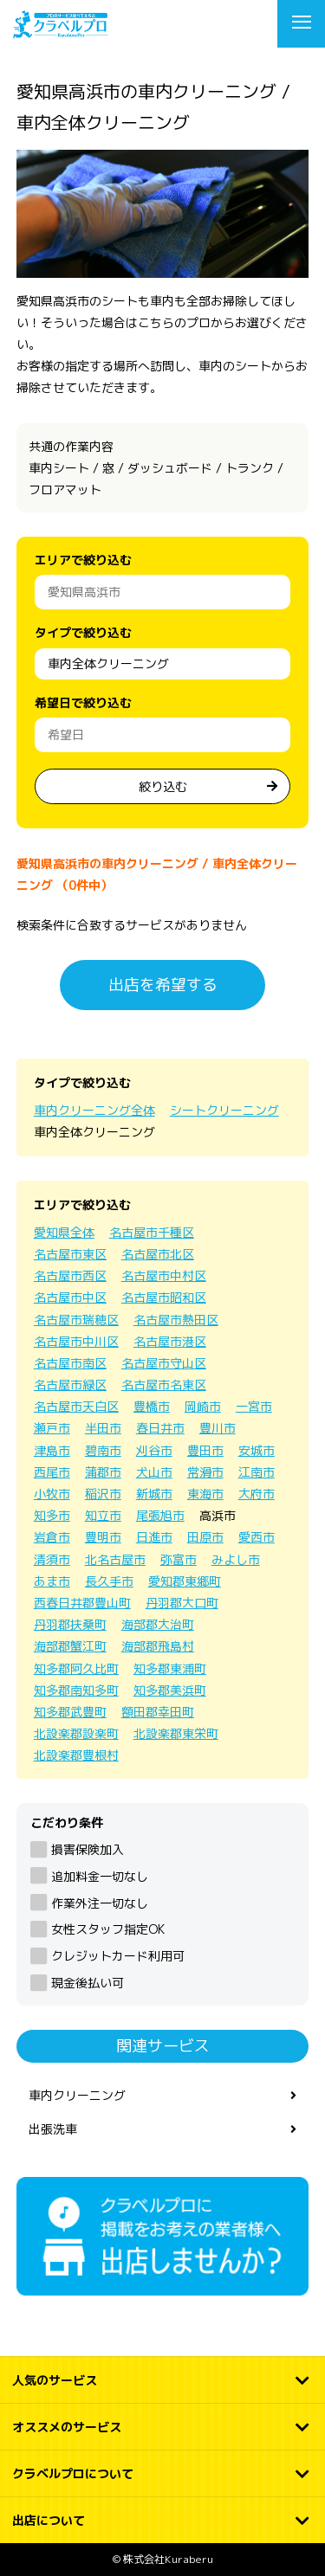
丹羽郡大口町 (182, 1602)
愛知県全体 (64, 1232)
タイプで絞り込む (83, 632)
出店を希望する (163, 984)
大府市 (256, 1493)
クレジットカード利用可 (118, 1956)
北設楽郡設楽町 (76, 1733)
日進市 (154, 1537)
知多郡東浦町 (169, 1668)
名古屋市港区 (169, 1341)
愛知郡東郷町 (184, 1581)
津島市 (52, 1450)
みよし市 (235, 1559)
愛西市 (256, 1537)
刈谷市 (154, 1450)
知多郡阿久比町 (76, 1668)
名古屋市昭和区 (163, 1297)
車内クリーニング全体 (94, 1110)
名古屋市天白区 (76, 1406)
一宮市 (254, 1406)
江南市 (256, 1472)
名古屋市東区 (70, 1254)
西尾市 (52, 1472)
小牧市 (52, 1493)
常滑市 (205, 1472)
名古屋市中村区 (163, 1275)
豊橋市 (151, 1406)
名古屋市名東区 (163, 1384)
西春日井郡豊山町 (82, 1602)
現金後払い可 (87, 1982)
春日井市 (160, 1428)
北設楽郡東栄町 (175, 1733)
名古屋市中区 (70, 1297)
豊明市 (103, 1537)
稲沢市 (103, 1493)
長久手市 (109, 1581)
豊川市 (217, 1428)
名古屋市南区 (70, 1363)
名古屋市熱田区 (175, 1319)
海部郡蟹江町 (70, 1646)
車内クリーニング (77, 2095)
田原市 (205, 1537)
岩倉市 (52, 1537)
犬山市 (154, 1472)
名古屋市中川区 (76, 1341)
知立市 (103, 1515)
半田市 (103, 1428)
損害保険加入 (87, 1849)
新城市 (154, 1493)
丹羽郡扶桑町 (70, 1624)
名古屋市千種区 (151, 1232)
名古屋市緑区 (70, 1384)
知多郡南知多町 (76, 1690)
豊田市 (205, 1450)
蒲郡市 (103, 1472)
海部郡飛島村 (157, 1646)
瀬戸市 (52, 1428)
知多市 (52, 1515)
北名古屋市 (115, 1559)
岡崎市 (203, 1406)
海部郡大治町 (157, 1624)
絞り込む (163, 786)
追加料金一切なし (99, 1876)
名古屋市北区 (157, 1254)
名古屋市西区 (70, 1275)
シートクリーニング (224, 1110)
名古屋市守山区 (163, 1363)
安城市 (256, 1450)
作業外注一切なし (99, 1903)
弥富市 (178, 1559)
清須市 (52, 1559)
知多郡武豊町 (70, 1711)
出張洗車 (53, 2129)
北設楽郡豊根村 (76, 1755)
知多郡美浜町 (169, 1690)
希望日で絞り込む (83, 702)
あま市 (52, 1581)
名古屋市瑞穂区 (76, 1319)
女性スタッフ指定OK (108, 1929)
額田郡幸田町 (157, 1711)
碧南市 (103, 1450)
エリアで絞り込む (83, 559)
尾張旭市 (160, 1515)
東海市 (205, 1493)
